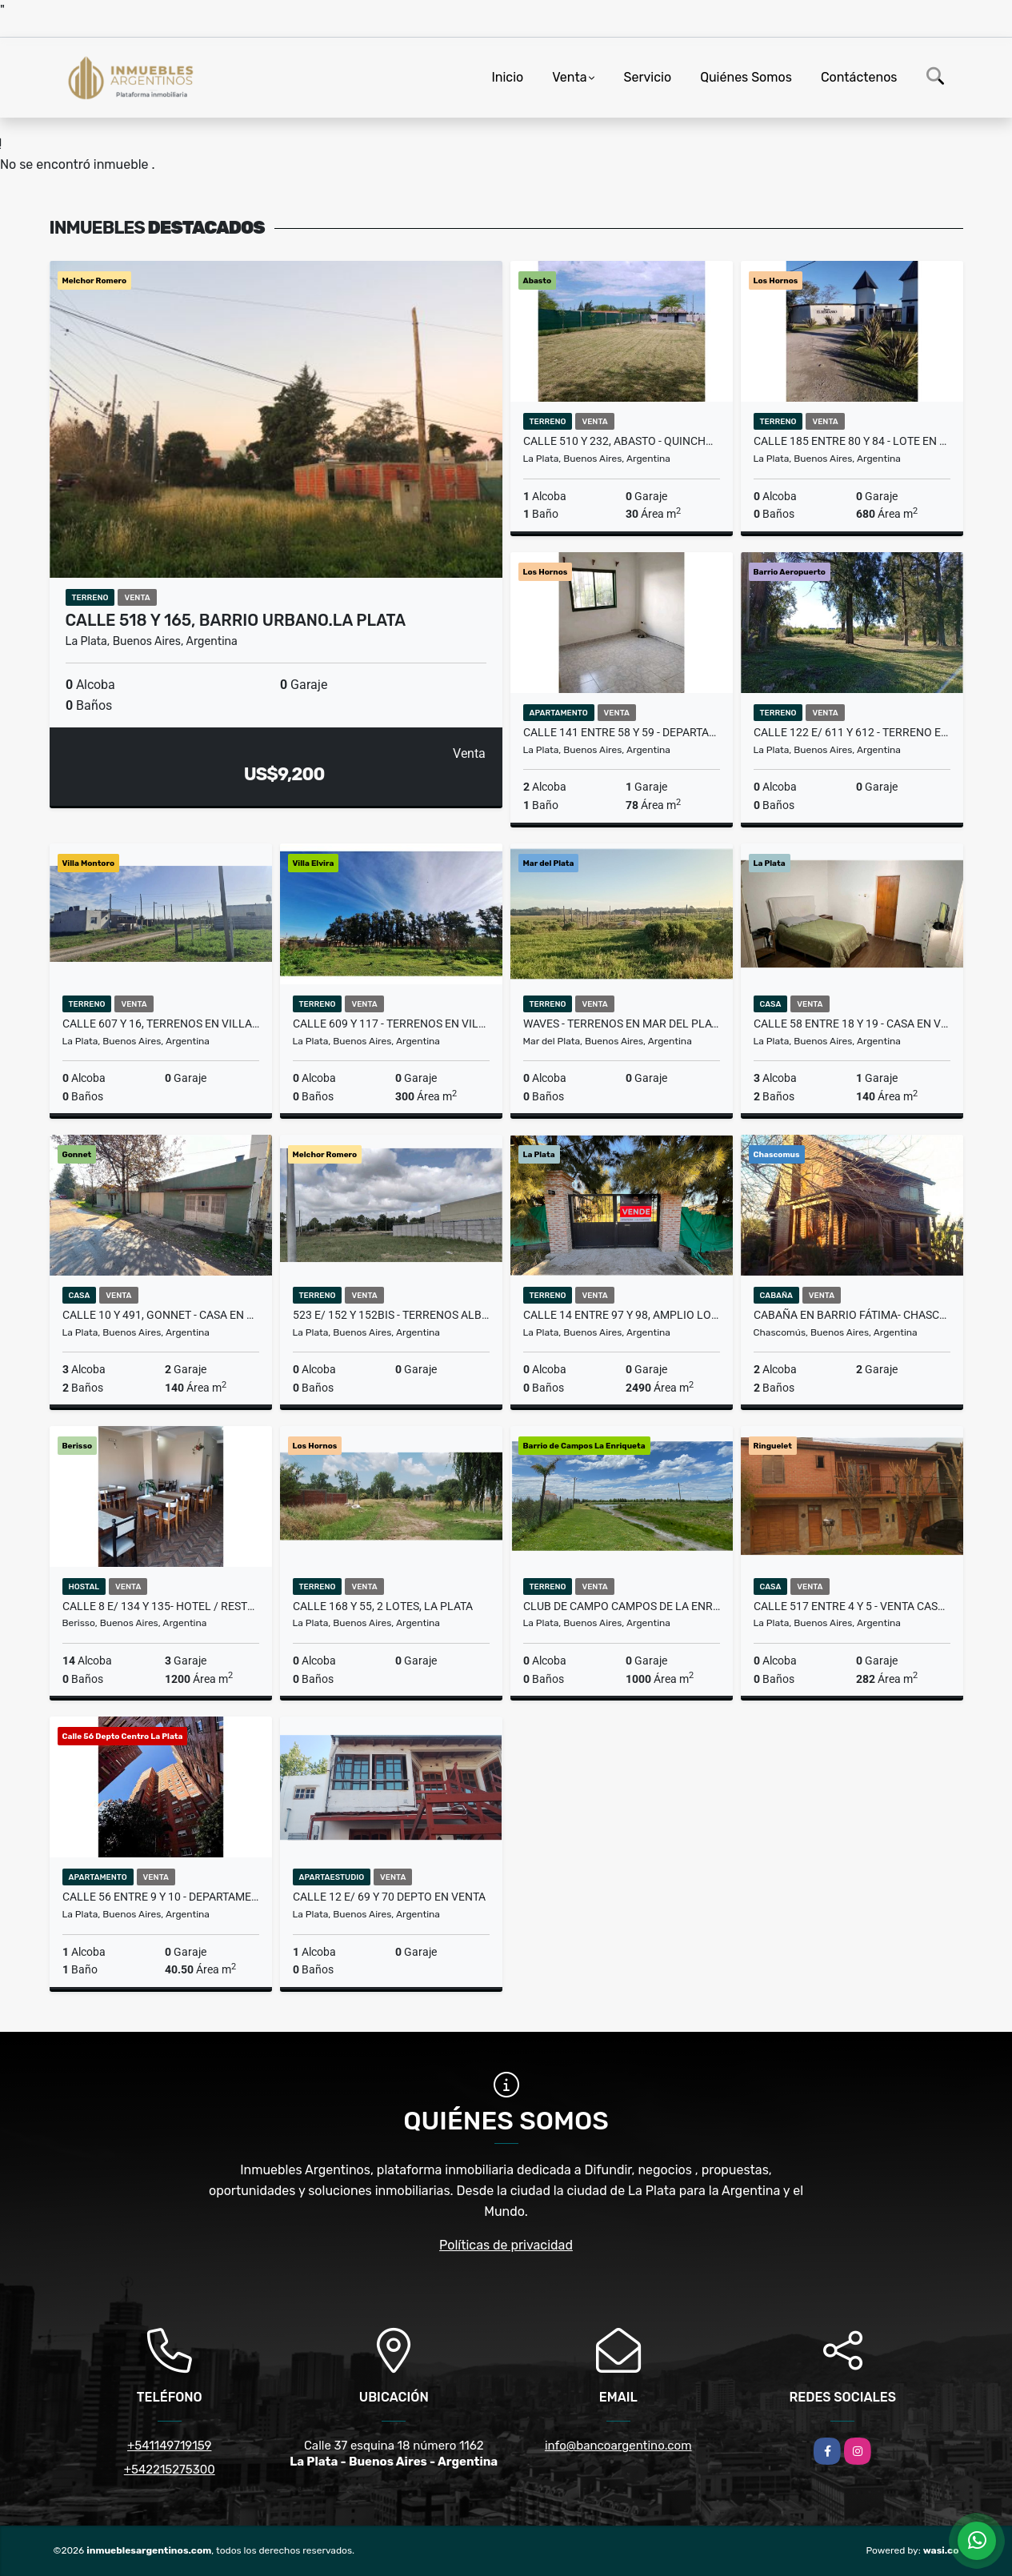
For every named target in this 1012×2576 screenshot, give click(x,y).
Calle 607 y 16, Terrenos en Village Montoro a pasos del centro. (160, 1023)
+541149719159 (169, 2445)
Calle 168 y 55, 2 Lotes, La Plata (383, 1606)
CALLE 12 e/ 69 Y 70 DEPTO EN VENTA (389, 1896)
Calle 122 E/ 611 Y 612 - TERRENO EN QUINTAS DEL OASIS (852, 732)
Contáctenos (859, 77)
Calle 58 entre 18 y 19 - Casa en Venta (852, 1023)
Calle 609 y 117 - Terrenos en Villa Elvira (391, 1023)
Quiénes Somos (746, 77)
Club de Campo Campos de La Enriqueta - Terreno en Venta (621, 1606)
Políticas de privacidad (506, 2245)
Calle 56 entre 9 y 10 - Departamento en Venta (160, 1896)
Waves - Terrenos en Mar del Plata (621, 1023)
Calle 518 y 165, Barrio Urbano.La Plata (236, 620)
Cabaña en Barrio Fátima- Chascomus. (852, 1314)
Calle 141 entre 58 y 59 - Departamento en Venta (621, 732)
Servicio (648, 77)
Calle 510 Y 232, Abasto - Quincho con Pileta (621, 441)
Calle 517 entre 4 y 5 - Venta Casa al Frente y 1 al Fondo (852, 1606)
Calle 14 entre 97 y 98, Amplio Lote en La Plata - (621, 1314)
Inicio (507, 77)
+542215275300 (169, 2469)
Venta (569, 77)
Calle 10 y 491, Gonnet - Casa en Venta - (160, 1314)
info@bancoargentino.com (618, 2445)
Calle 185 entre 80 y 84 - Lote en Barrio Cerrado (852, 441)
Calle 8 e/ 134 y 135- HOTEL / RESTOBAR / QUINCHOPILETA (160, 1606)
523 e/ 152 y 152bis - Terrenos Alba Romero (391, 1314)
